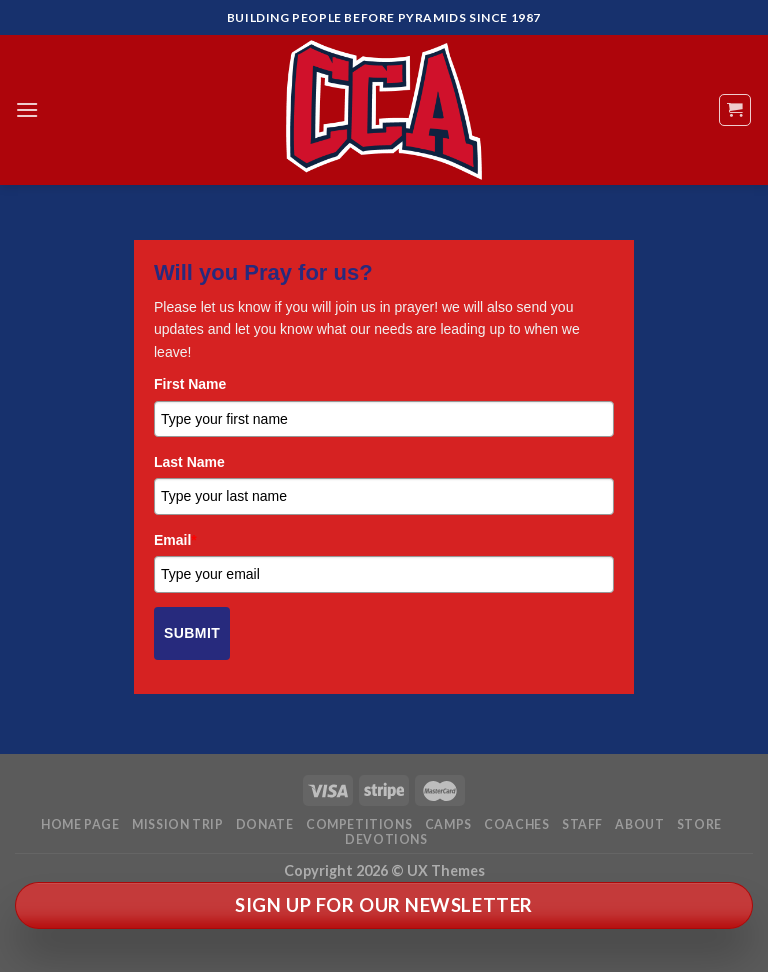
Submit (192, 633)
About (639, 824)
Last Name (189, 462)
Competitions (359, 824)
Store (699, 824)
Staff (582, 824)
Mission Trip (177, 824)
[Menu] (27, 109)
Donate (265, 824)
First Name (190, 384)
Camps (448, 824)
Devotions (386, 839)
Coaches (516, 824)
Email (175, 540)
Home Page (80, 824)
